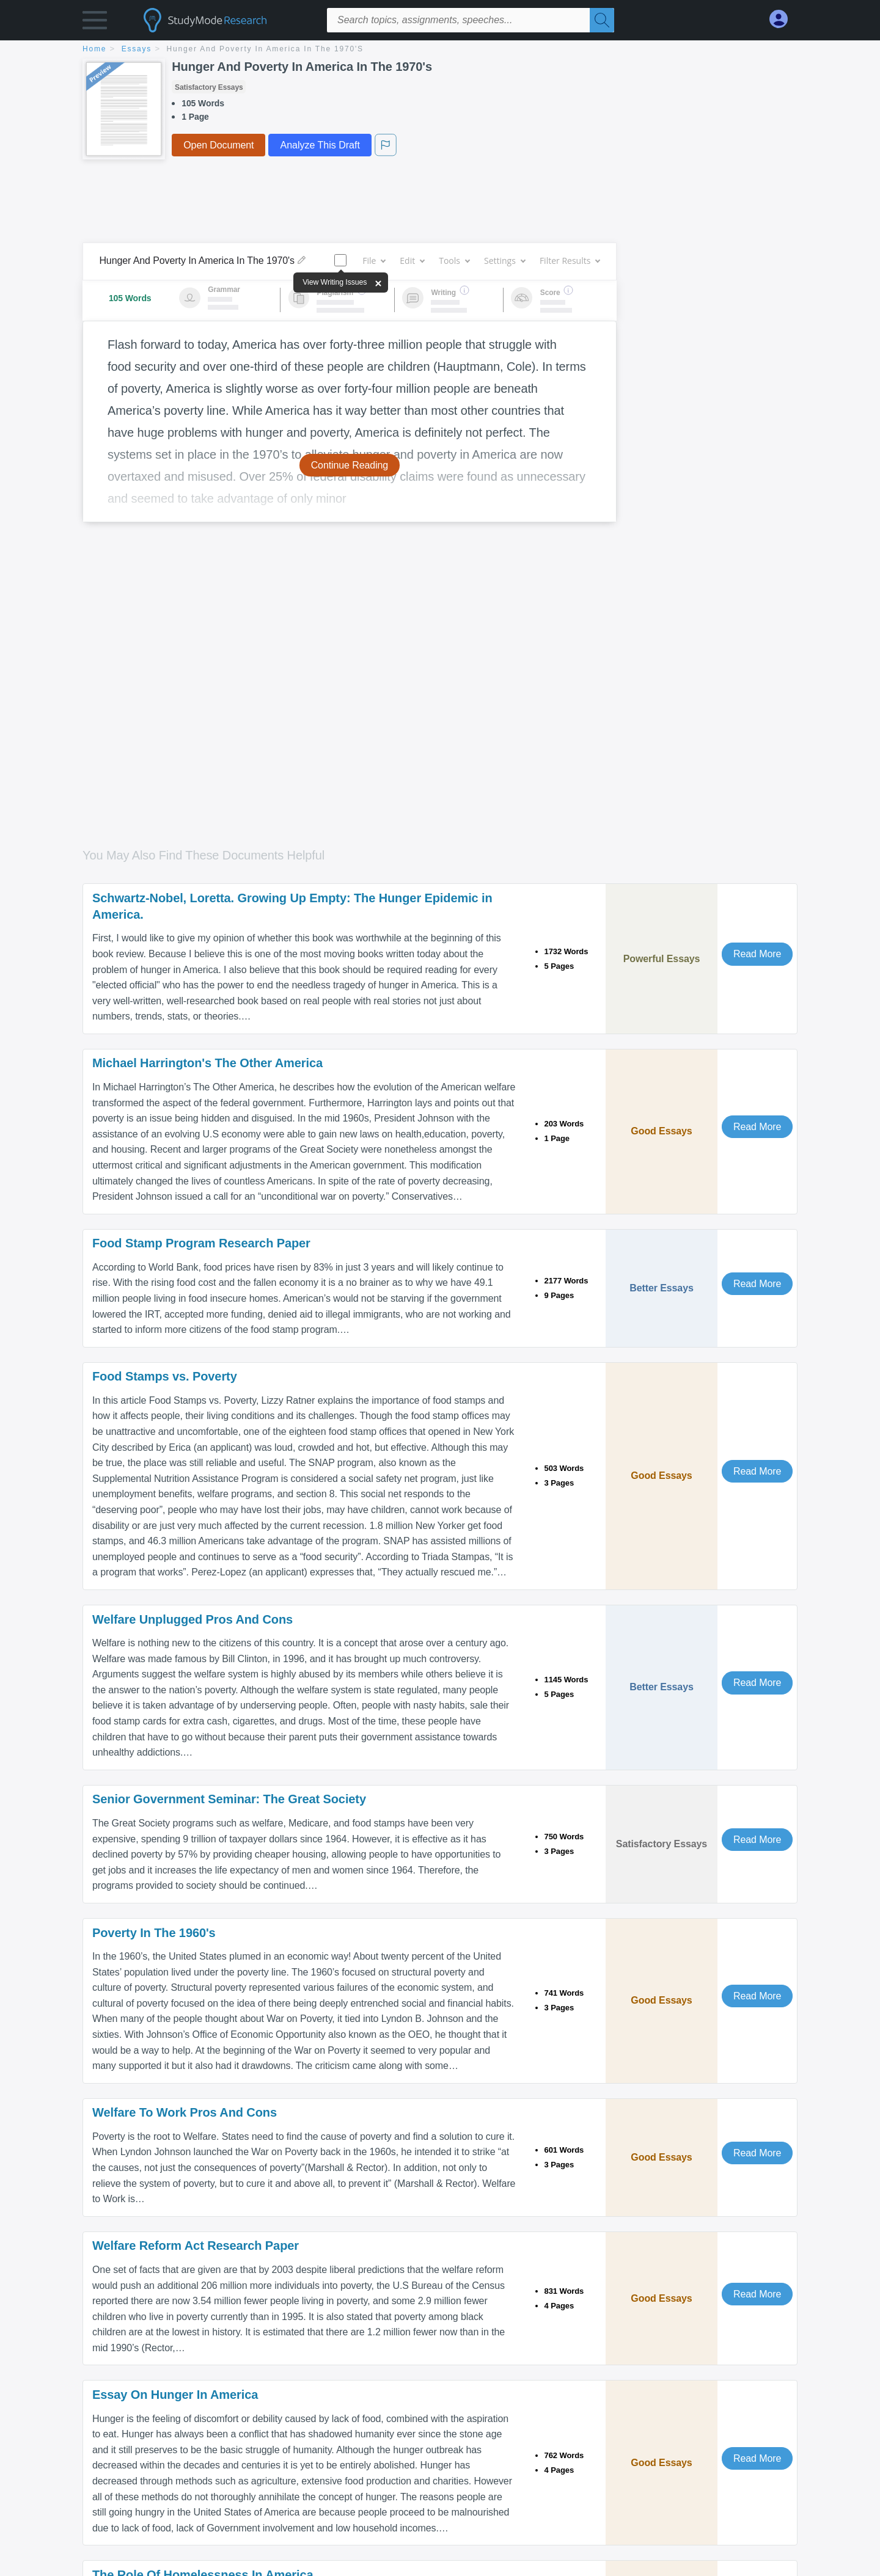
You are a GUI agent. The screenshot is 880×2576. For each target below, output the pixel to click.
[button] (94, 23)
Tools (454, 260)
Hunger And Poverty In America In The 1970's (265, 49)
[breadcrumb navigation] (440, 50)
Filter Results (570, 260)
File (373, 260)
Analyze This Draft (319, 145)
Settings (504, 260)
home (94, 49)
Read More (757, 954)
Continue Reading (350, 465)
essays (137, 49)
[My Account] (783, 19)
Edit (412, 260)
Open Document (218, 145)
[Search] (602, 20)
